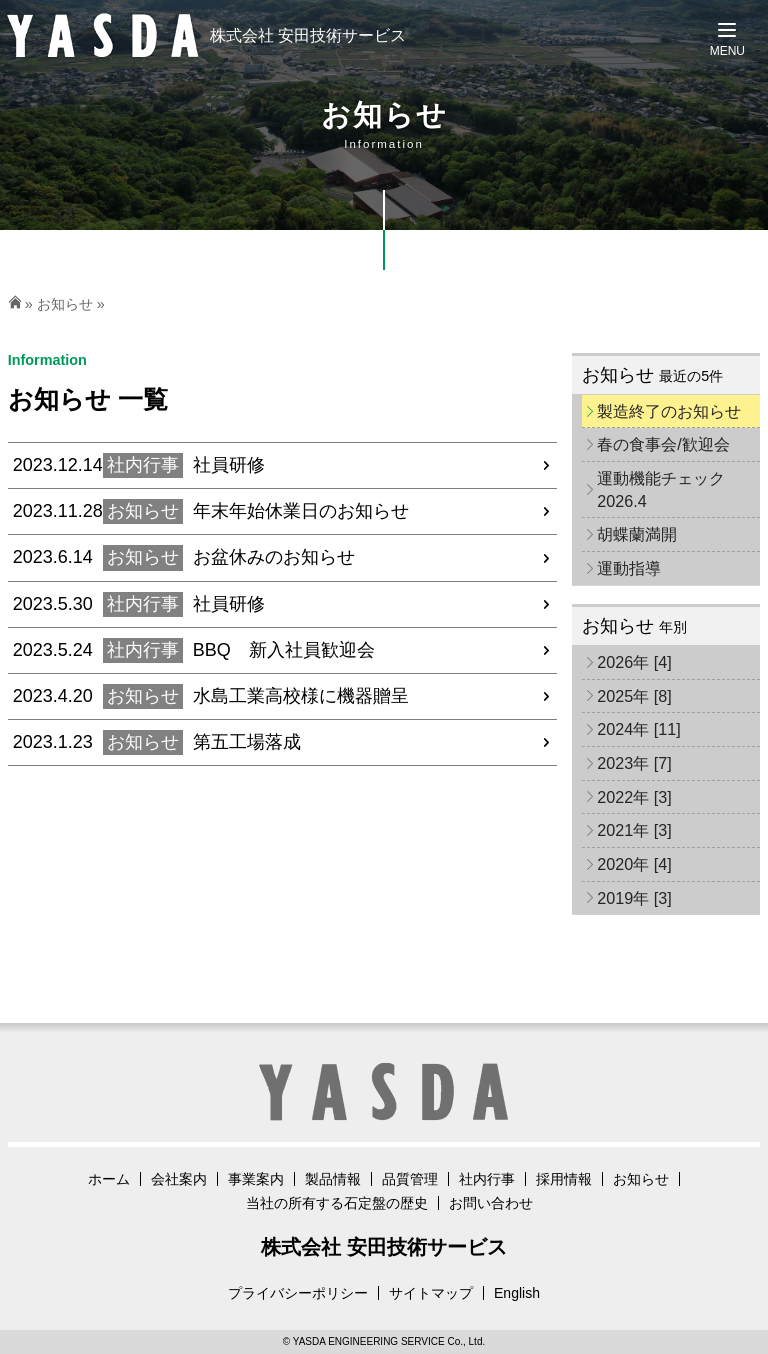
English (517, 1293)
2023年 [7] (634, 763)
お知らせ (65, 304)
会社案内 (179, 1179)
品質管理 (410, 1179)
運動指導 (629, 568)
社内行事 (487, 1179)
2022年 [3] (634, 797)
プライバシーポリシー (298, 1293)
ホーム (109, 1179)
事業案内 (256, 1179)
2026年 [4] (634, 662)
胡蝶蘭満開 (637, 534)
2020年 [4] (634, 864)
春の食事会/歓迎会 (663, 444)
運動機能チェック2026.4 (661, 489)
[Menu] (727, 40)
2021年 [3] (634, 830)
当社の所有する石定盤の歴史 (337, 1203)
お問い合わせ (491, 1203)
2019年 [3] (634, 898)
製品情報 (333, 1179)
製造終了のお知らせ (669, 411)
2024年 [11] (639, 729)
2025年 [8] (634, 696)
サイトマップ (431, 1293)
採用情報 (564, 1179)
